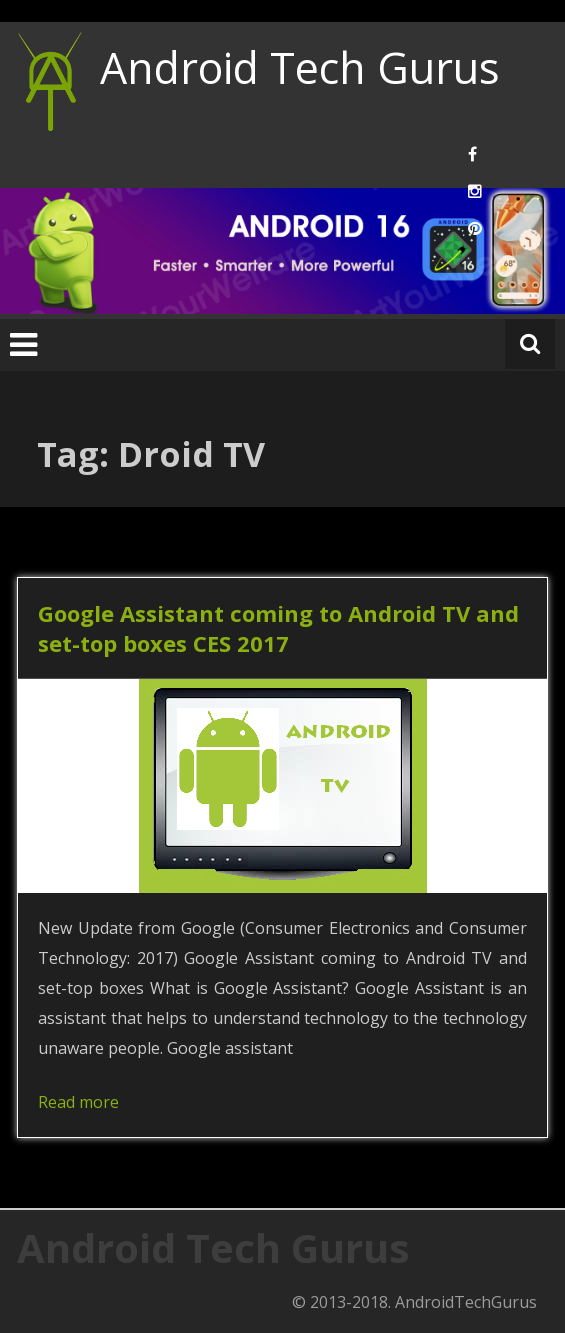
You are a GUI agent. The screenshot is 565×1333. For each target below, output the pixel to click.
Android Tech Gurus (300, 67)
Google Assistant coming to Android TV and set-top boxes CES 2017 (278, 628)
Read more (78, 1102)
